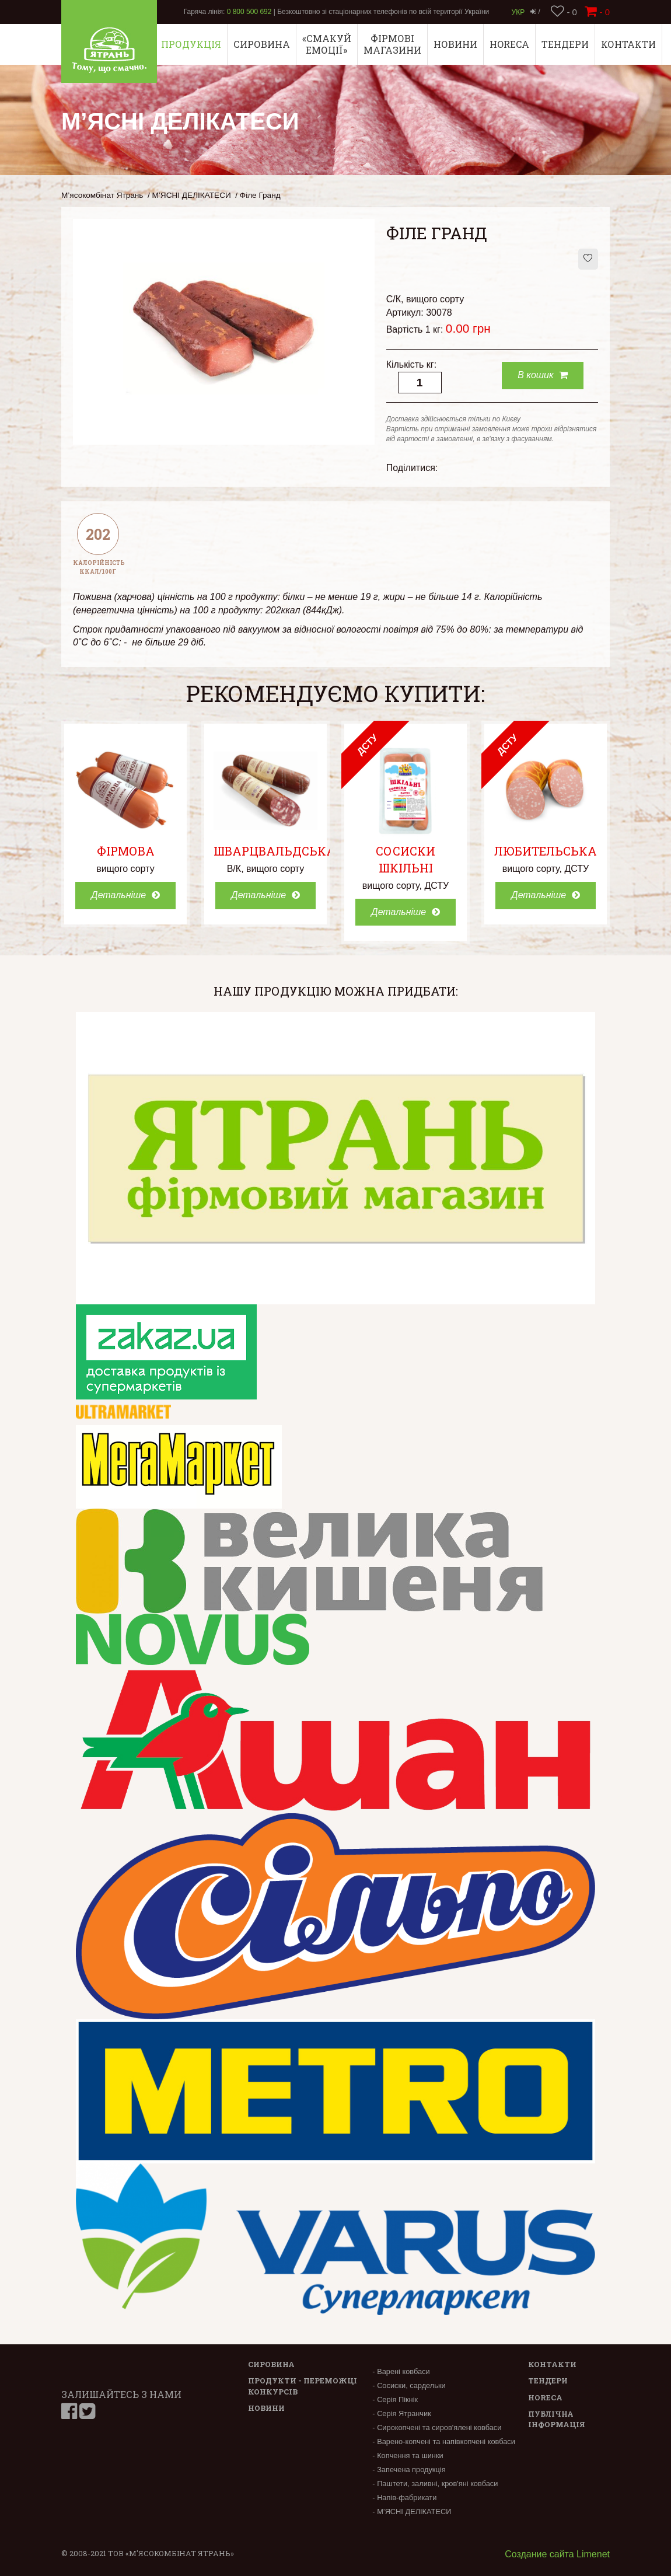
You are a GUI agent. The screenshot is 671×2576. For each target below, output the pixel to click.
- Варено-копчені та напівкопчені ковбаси (443, 2441)
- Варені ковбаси (400, 2371)
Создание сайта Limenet (557, 2554)
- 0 (564, 12)
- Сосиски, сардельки (408, 2385)
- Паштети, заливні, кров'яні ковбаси (435, 2483)
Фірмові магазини (392, 44)
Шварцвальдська (275, 850)
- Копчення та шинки (407, 2455)
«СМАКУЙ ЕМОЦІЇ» (326, 44)
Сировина (261, 44)
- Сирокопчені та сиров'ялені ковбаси (436, 2427)
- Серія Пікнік (395, 2399)
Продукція (191, 44)
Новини (455, 44)
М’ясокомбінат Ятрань (102, 195)
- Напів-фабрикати (404, 2497)
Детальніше (125, 895)
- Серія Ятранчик (401, 2413)
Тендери (565, 44)
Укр (518, 12)
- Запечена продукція (408, 2469)
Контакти (628, 44)
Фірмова (126, 850)
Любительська (545, 850)
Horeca (509, 44)
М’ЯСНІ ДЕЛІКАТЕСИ (191, 195)
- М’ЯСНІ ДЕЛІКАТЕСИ (411, 2511)
